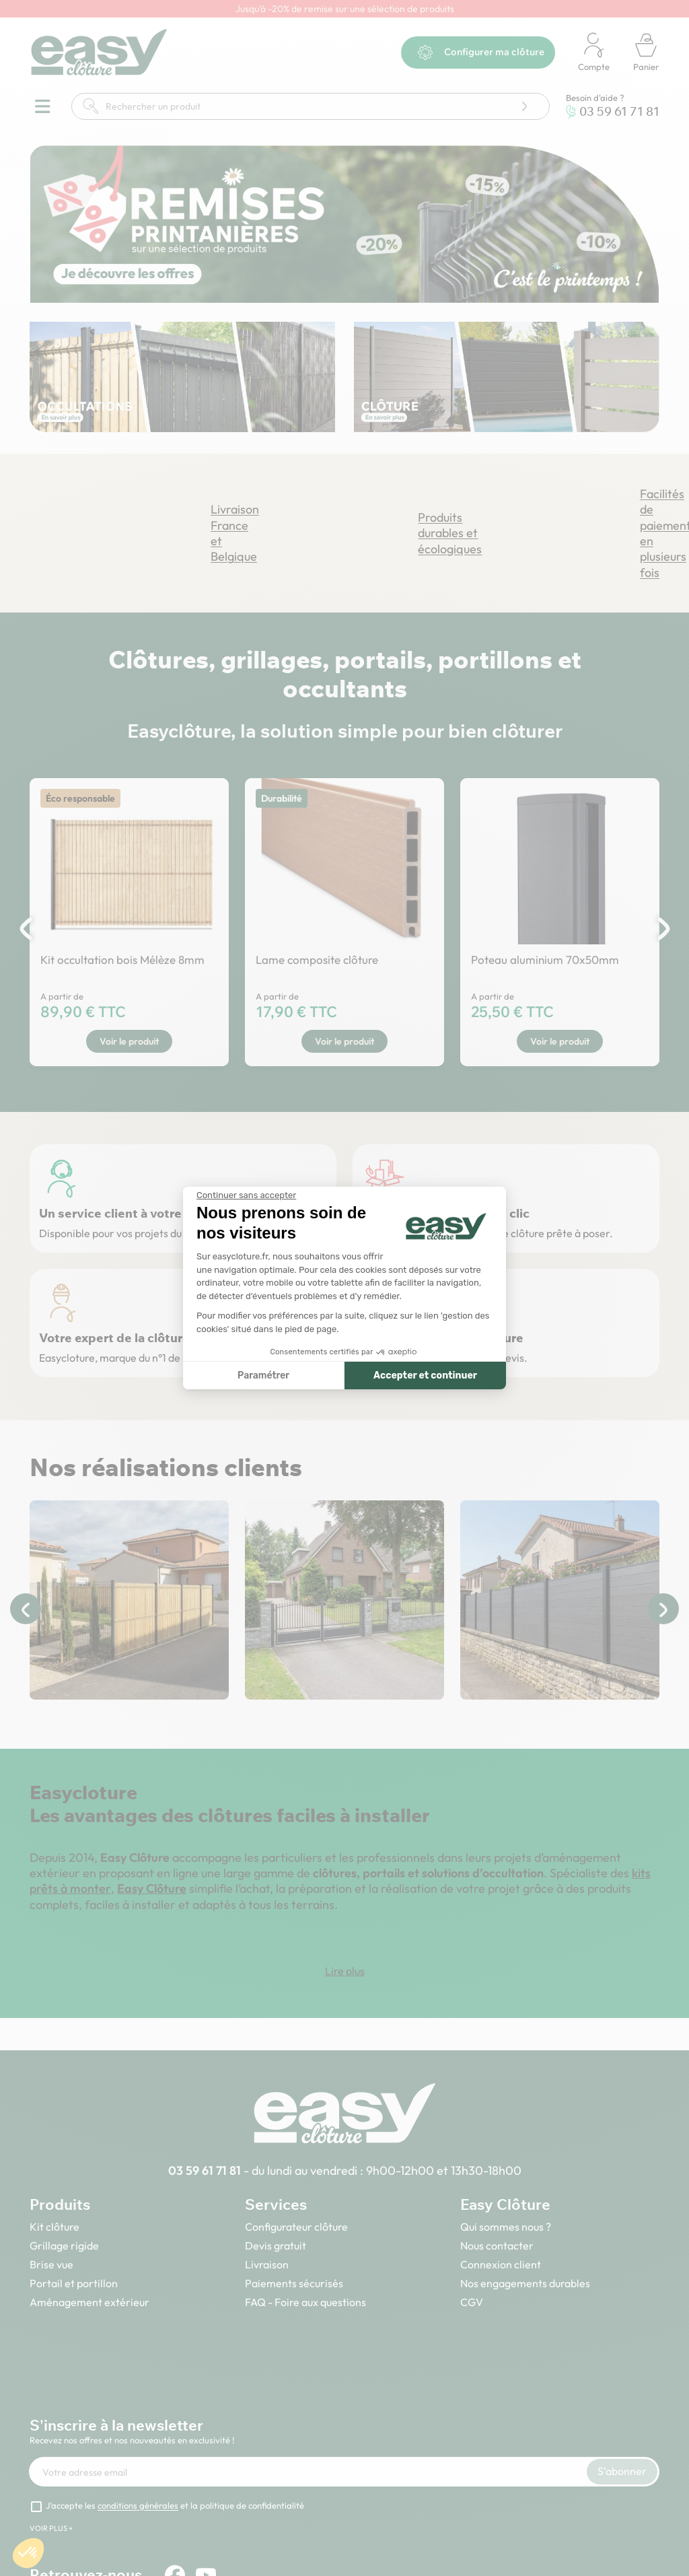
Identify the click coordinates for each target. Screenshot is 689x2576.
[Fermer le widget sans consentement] (246, 1195)
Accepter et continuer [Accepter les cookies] (425, 1375)
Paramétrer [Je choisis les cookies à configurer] (263, 1375)
